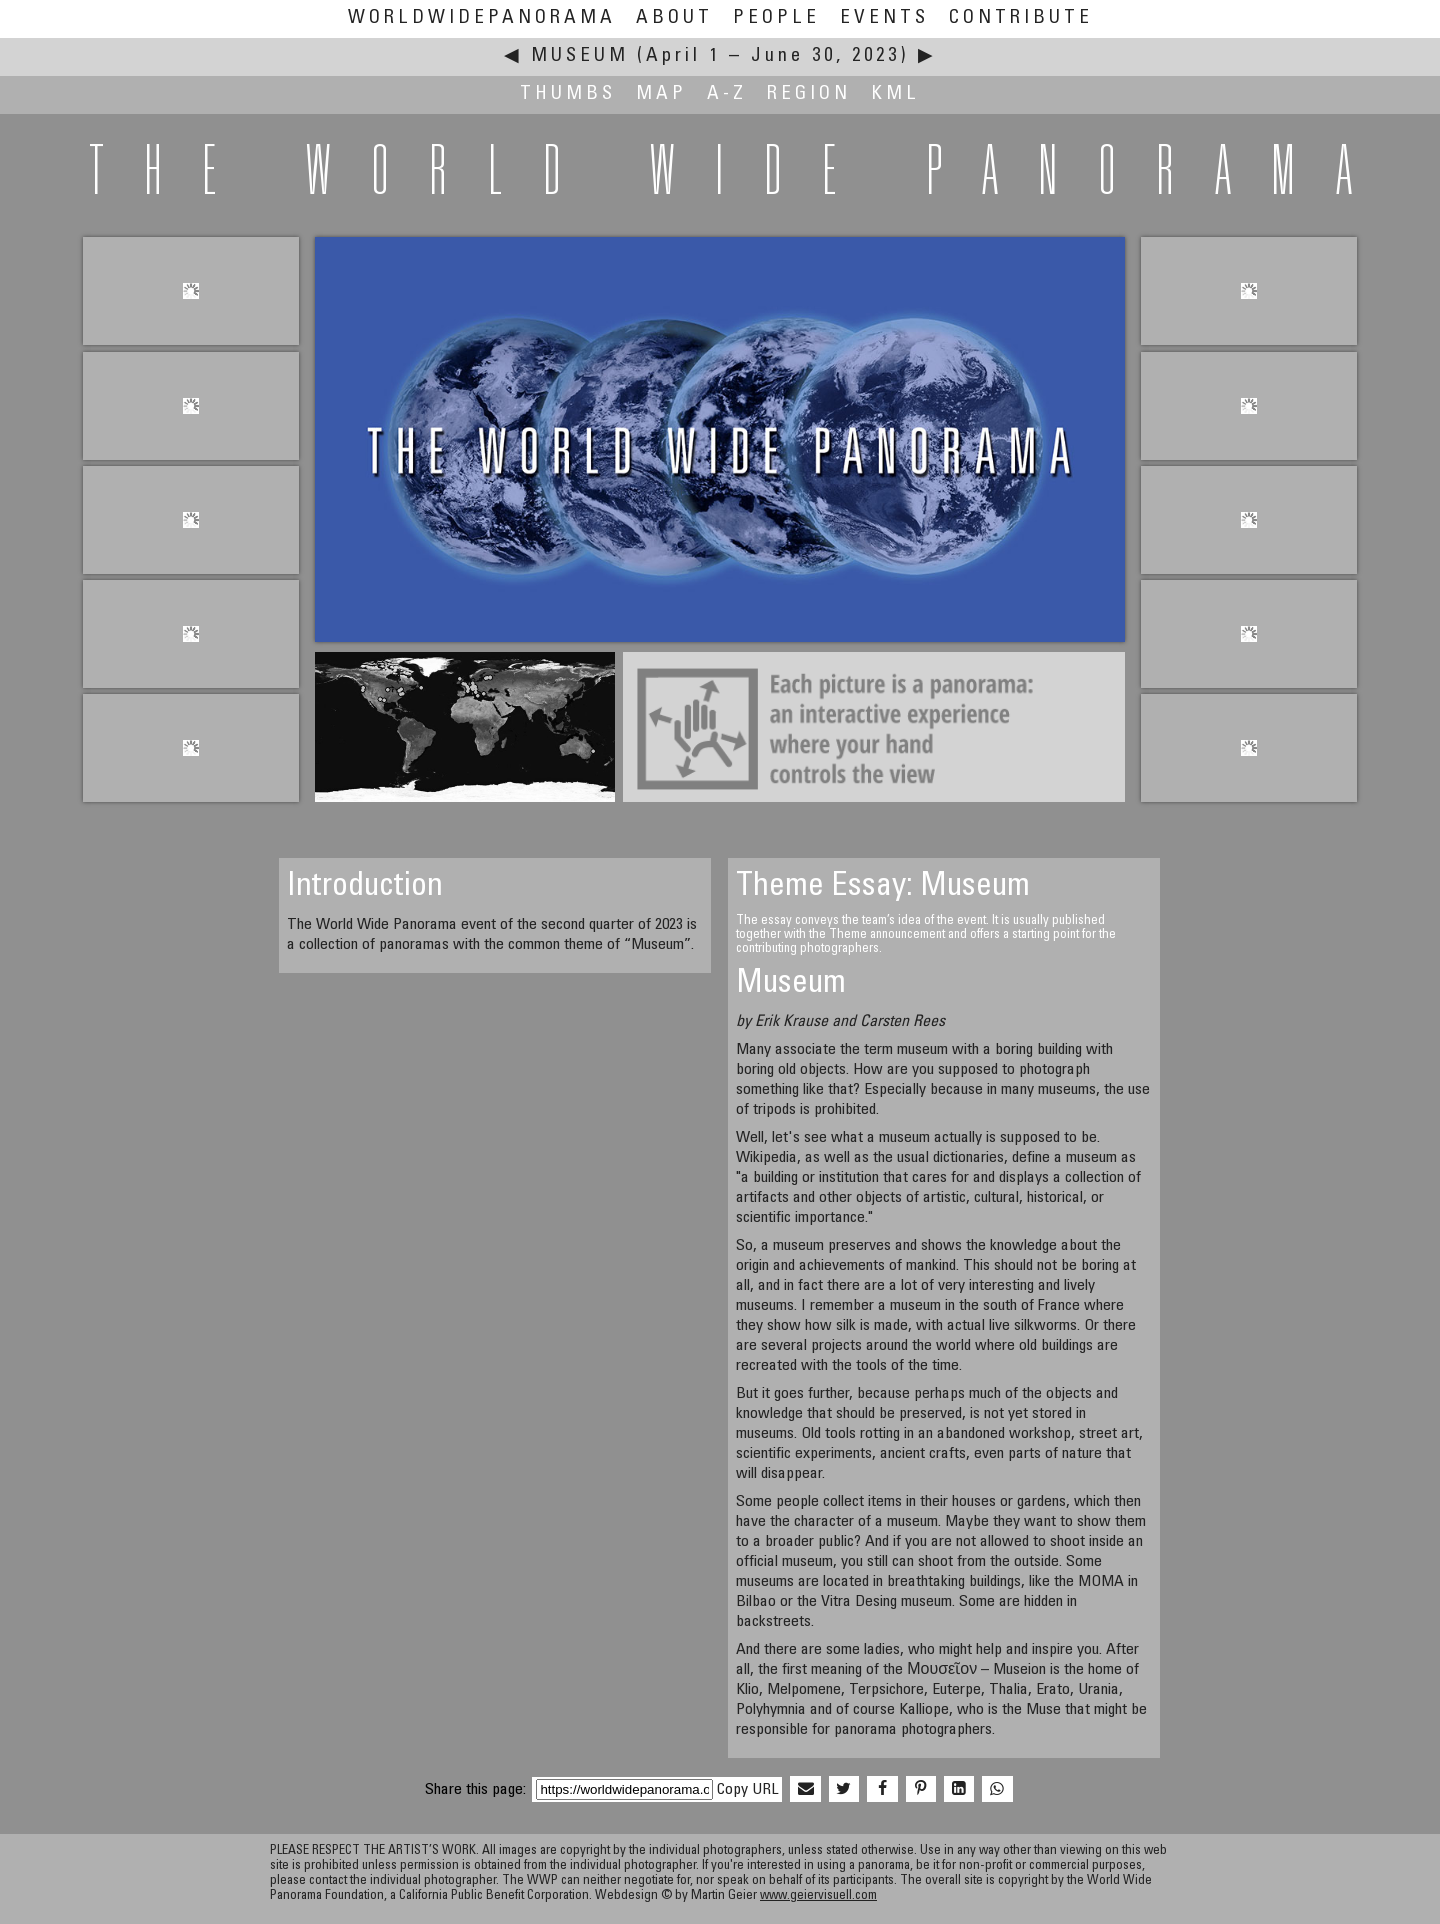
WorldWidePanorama (482, 18)
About (674, 18)
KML (895, 94)
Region (809, 94)
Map (661, 94)
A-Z (727, 94)
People (776, 18)
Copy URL (747, 1790)
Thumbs (568, 94)
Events (884, 18)
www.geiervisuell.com (818, 1896)
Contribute (1021, 18)
